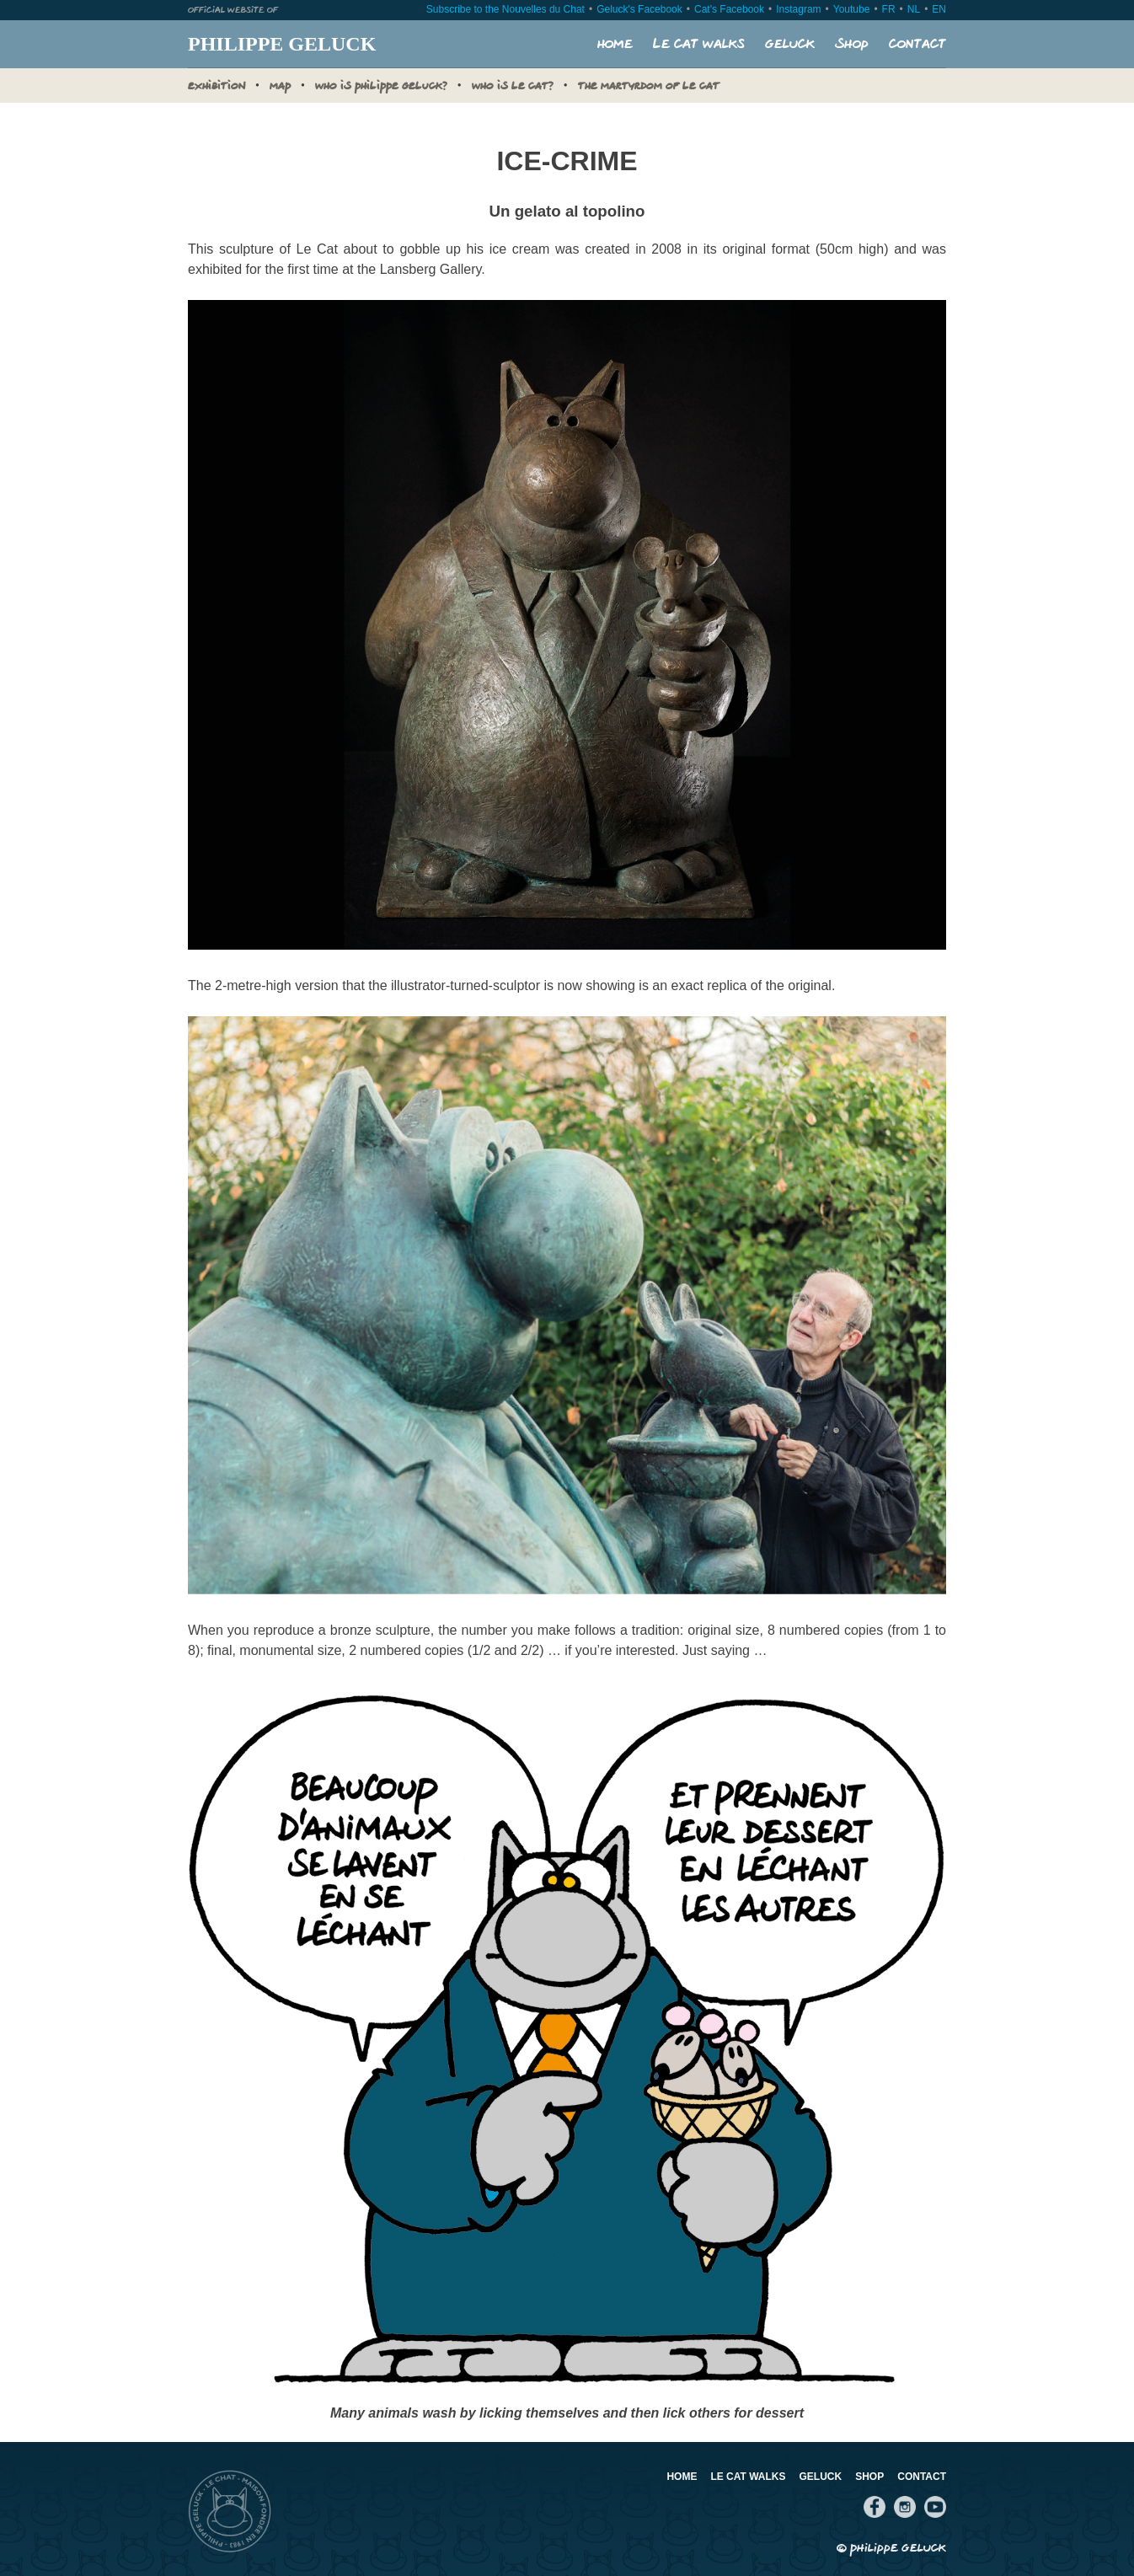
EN (939, 9)
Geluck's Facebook (639, 9)
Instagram (798, 9)
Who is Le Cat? (513, 86)
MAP (280, 86)
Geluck (790, 44)
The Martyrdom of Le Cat (648, 86)
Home (615, 44)
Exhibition (216, 86)
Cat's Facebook (729, 9)
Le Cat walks (699, 44)
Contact (917, 44)
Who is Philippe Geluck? (381, 86)
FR (889, 9)
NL (913, 9)
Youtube (851, 9)
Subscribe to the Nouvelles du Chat (505, 9)
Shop (852, 44)
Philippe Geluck (282, 44)
